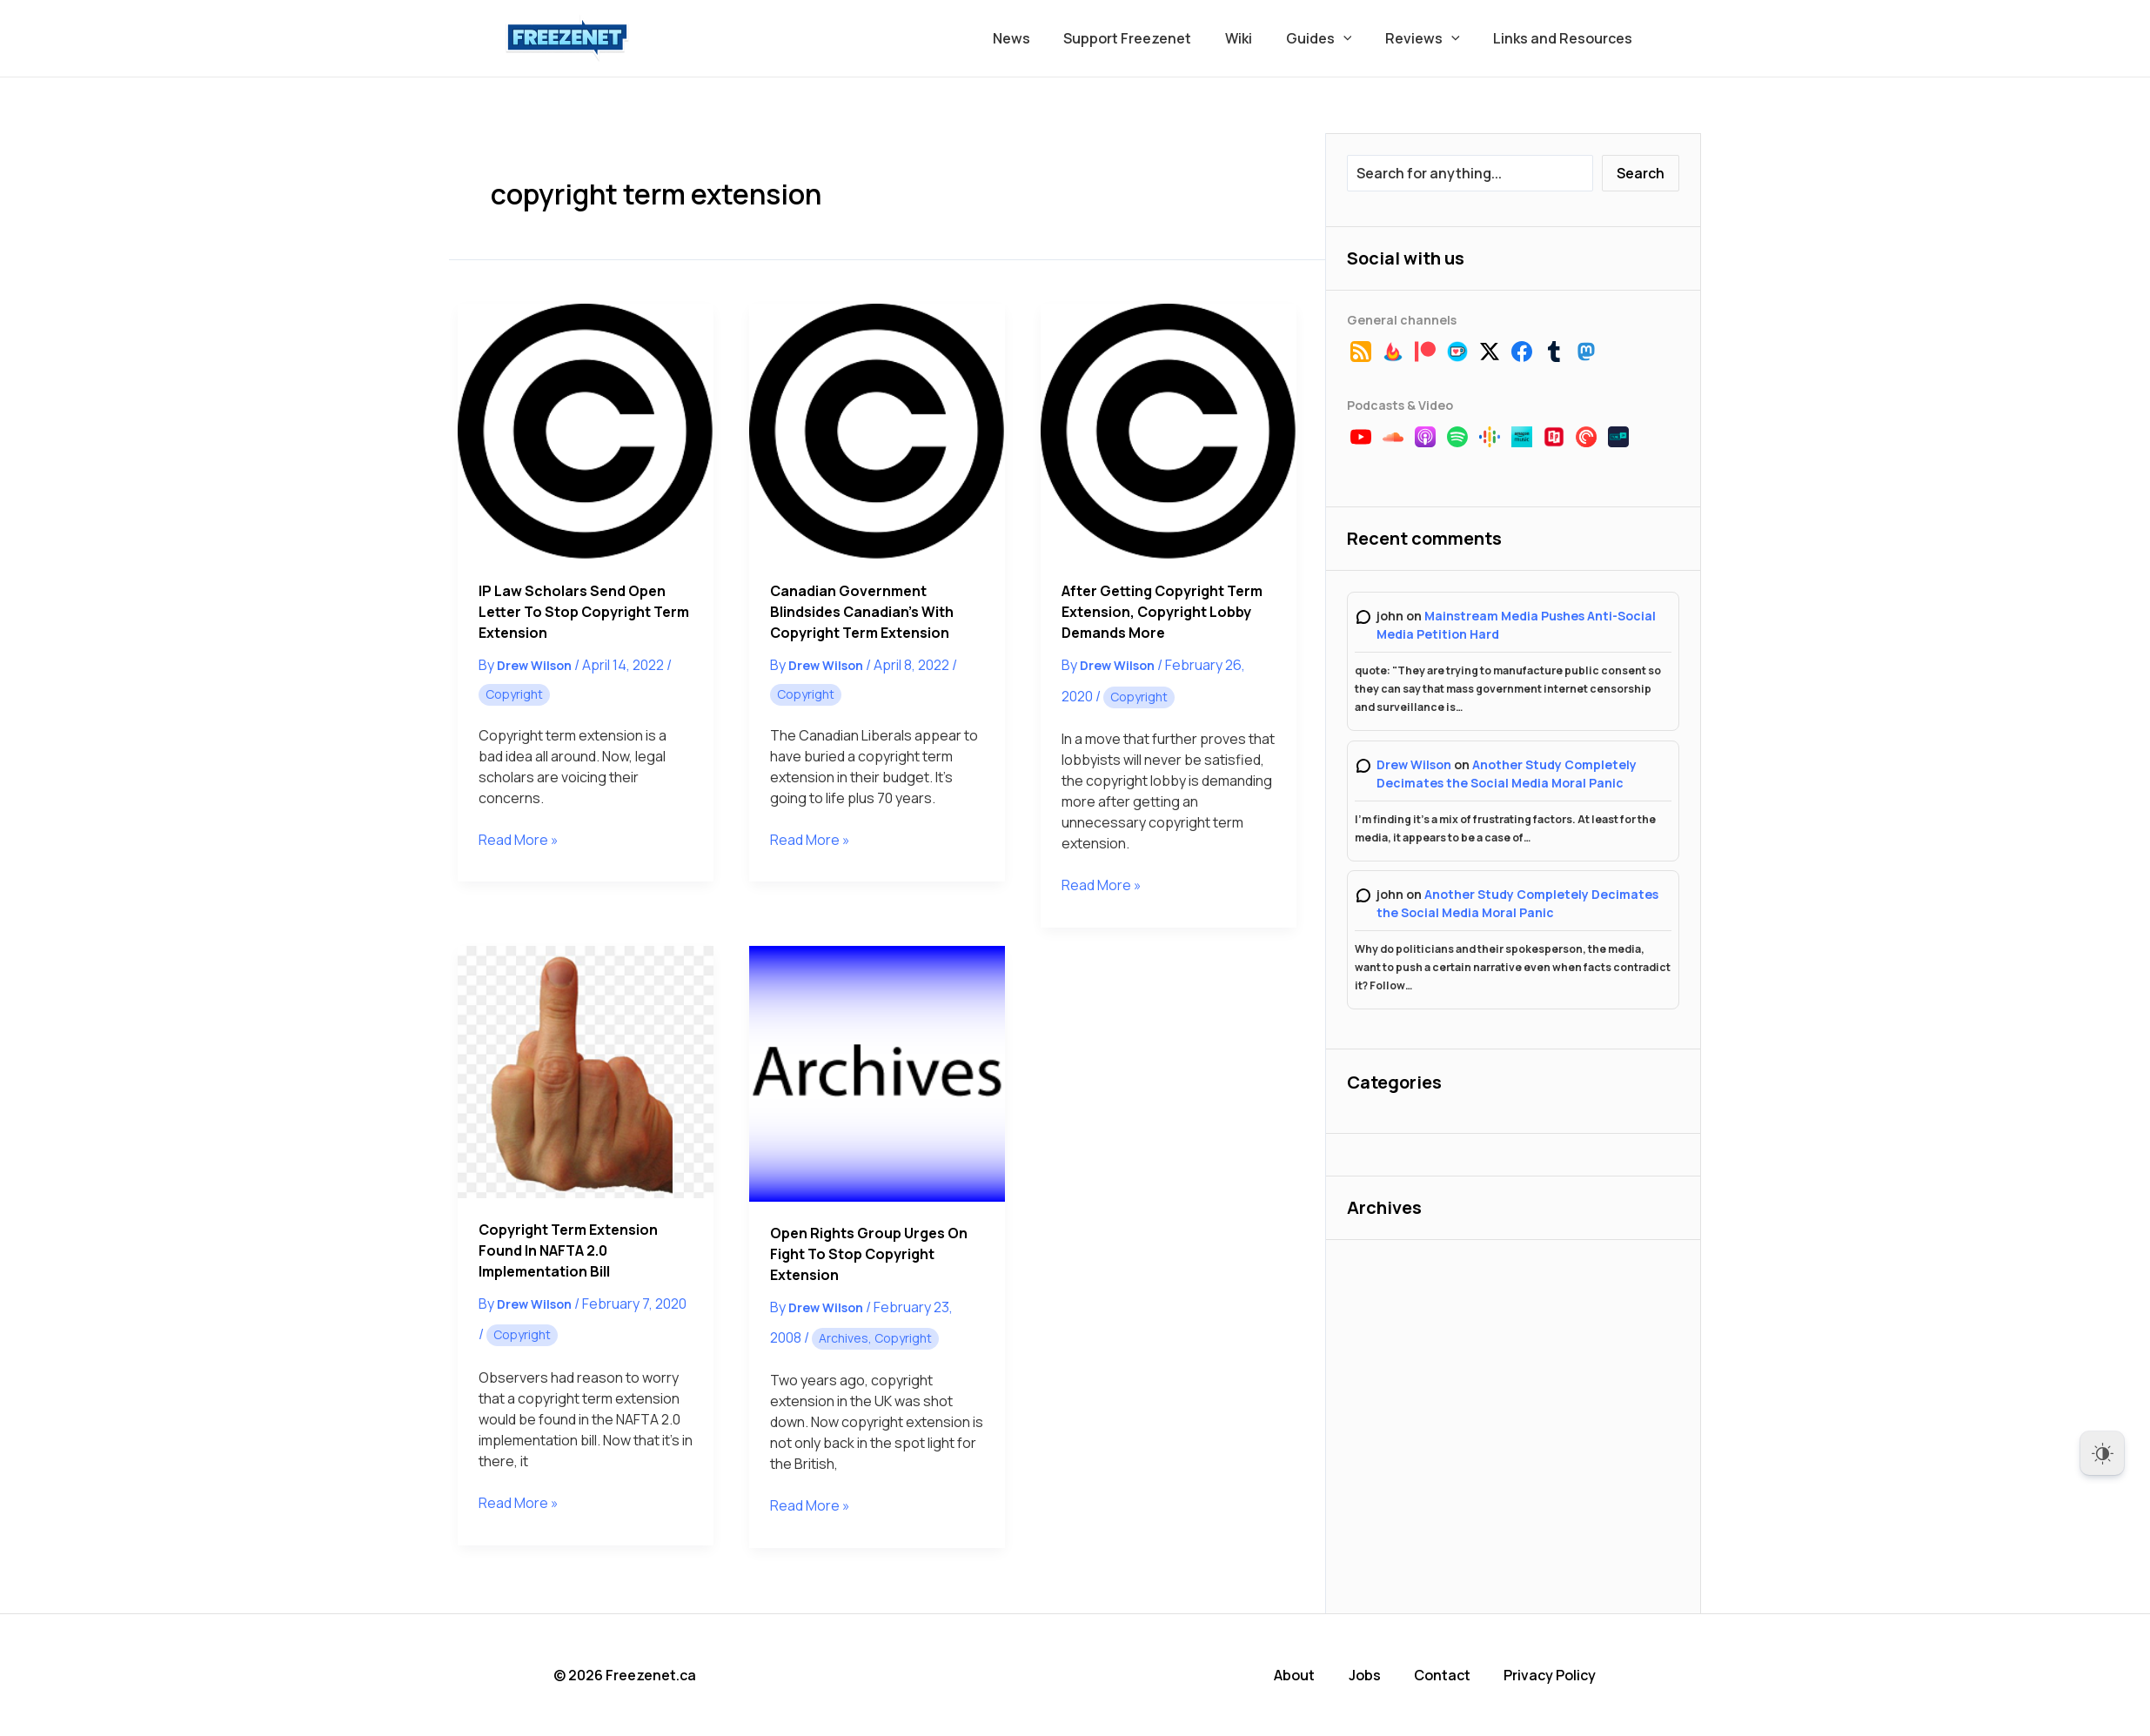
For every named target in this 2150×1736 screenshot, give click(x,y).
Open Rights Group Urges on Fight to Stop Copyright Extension (869, 1253)
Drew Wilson (1413, 764)
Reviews (1431, 38)
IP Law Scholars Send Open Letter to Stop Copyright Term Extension (584, 611)
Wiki (1258, 38)
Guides (1333, 38)
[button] (1357, 38)
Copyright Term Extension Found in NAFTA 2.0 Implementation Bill (568, 1250)
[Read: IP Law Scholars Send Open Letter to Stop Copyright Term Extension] (585, 432)
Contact (1444, 1675)
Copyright (514, 694)
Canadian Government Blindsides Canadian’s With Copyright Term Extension (862, 611)
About (1296, 1675)
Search (1640, 173)
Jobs (1366, 1675)
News (1043, 38)
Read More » (519, 839)
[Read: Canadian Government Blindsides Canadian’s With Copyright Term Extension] (877, 432)
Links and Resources (1566, 38)
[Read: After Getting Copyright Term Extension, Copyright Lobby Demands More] (1168, 432)
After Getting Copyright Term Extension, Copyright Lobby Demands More (1162, 611)
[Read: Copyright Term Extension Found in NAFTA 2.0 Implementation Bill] (585, 1072)
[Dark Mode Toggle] (2102, 1453)
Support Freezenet (1153, 38)
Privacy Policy (1551, 1675)
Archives (843, 1338)
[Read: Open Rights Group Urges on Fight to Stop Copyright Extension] (877, 1074)
